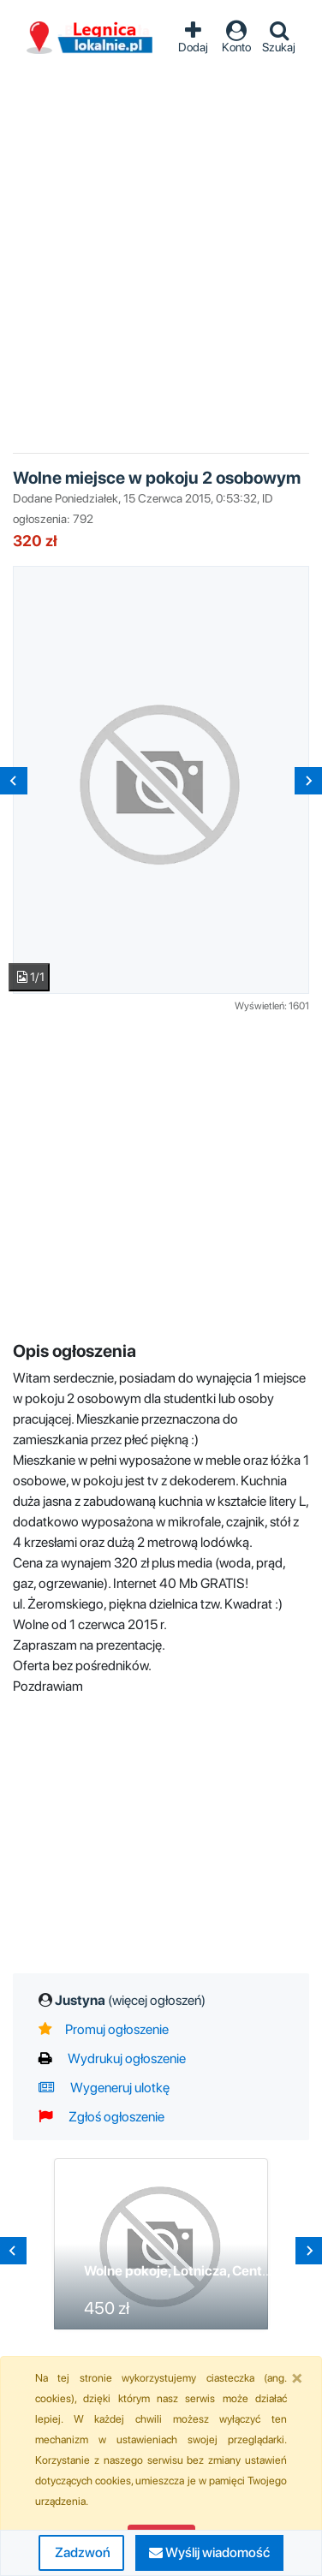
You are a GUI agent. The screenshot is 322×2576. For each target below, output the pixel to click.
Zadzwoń (81, 2552)
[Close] (297, 2377)
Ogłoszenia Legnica (90, 38)
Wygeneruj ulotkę (104, 2087)
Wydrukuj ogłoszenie (112, 2058)
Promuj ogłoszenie (104, 2029)
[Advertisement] (160, 245)
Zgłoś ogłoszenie (101, 2117)
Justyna (130, 2000)
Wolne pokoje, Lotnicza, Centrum (185, 2271)
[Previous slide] (13, 780)
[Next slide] (308, 780)
